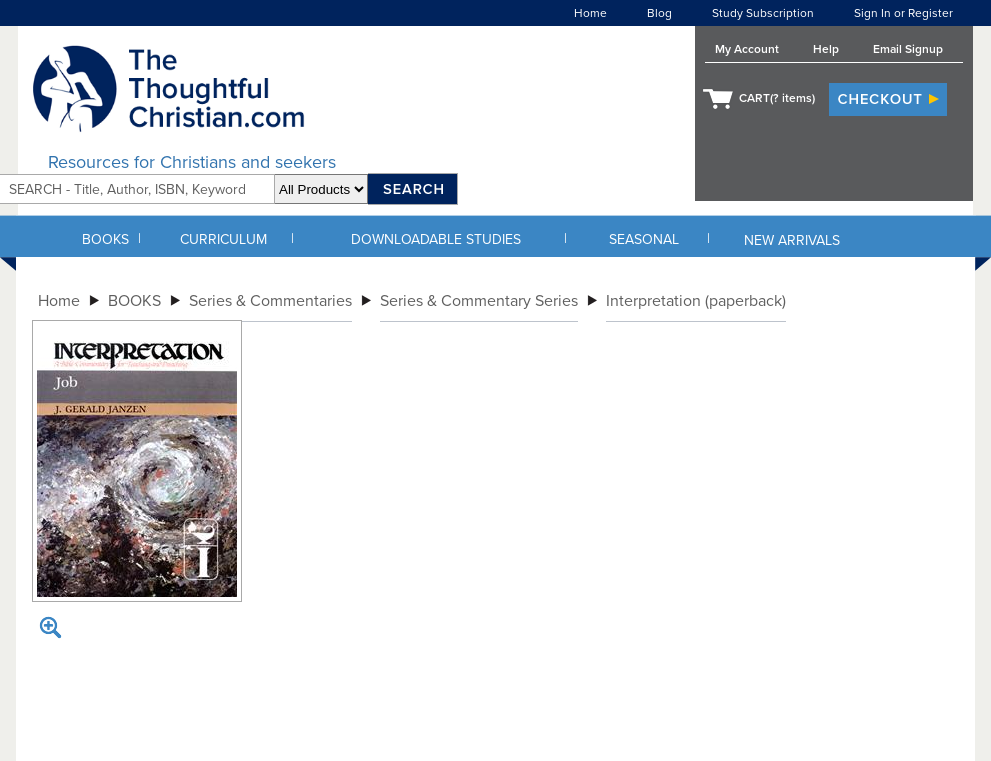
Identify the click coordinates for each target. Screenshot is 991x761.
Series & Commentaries (270, 301)
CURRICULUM (223, 239)
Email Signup (908, 49)
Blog (659, 13)
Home (590, 13)
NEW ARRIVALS (792, 240)
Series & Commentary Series (479, 301)
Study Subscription (763, 13)
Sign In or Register (903, 13)
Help (826, 49)
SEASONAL (644, 239)
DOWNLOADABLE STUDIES (436, 239)
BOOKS (105, 239)
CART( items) (777, 98)
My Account (747, 49)
